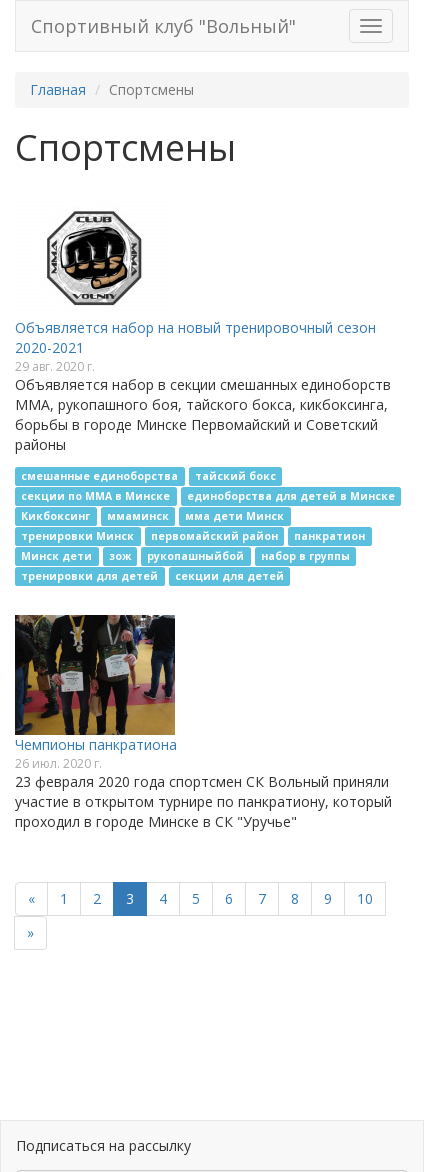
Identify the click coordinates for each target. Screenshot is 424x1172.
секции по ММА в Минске (95, 496)
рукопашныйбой (195, 556)
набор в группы (305, 556)
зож (120, 556)
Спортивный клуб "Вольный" (163, 26)
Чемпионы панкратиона (96, 744)
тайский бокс (235, 476)
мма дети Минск (234, 516)
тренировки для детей (89, 576)
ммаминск (138, 516)
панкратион (329, 536)
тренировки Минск (77, 536)
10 (365, 898)
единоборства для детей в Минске (291, 496)
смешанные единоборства (99, 476)
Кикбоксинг (55, 516)
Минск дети (56, 556)
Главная (58, 89)
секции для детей (229, 576)
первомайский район (214, 536)
